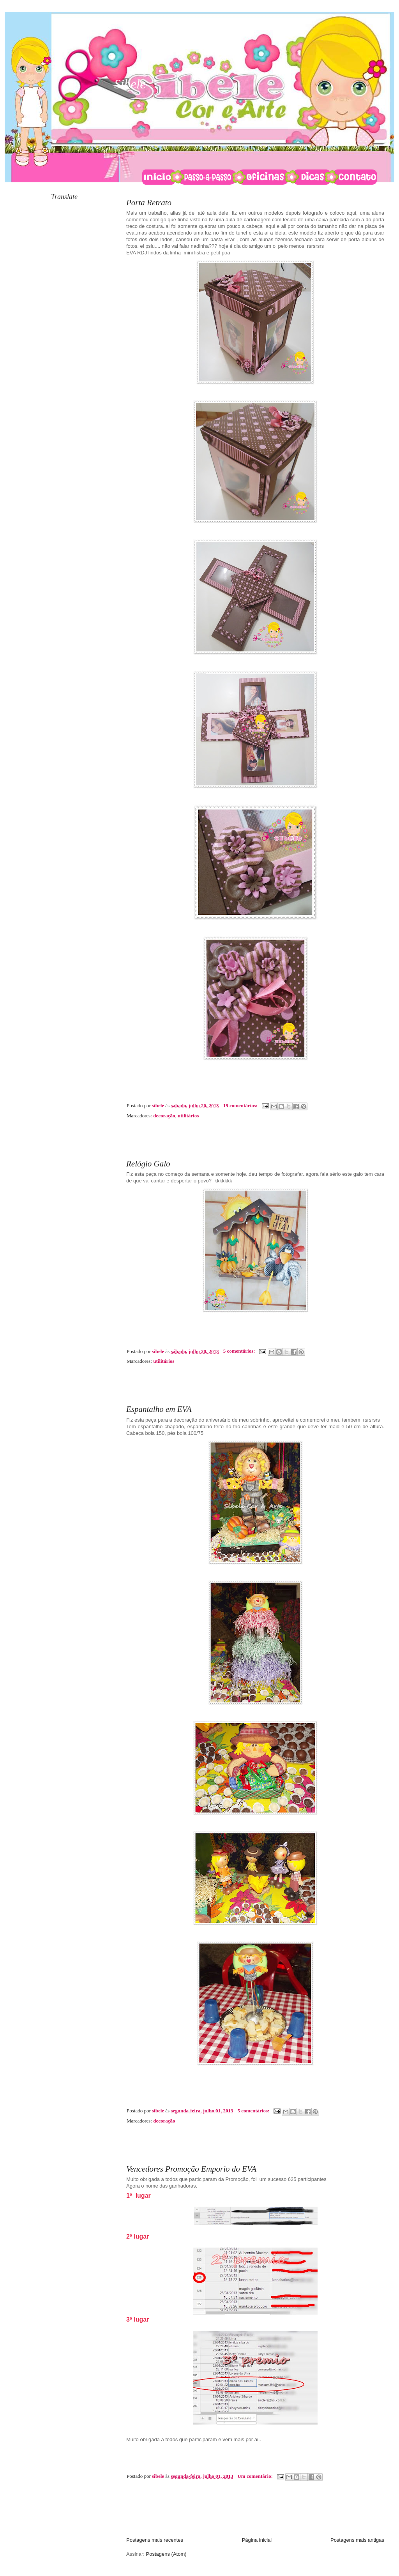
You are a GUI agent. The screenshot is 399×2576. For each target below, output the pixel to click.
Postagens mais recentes (154, 2540)
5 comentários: (239, 1351)
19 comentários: (241, 1105)
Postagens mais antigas (357, 2540)
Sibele (130, 84)
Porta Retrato (148, 202)
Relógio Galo (148, 1163)
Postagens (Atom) (166, 2554)
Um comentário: (255, 2476)
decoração (164, 1116)
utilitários (188, 1116)
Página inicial (257, 2540)
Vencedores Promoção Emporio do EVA (191, 2169)
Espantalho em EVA (159, 1409)
